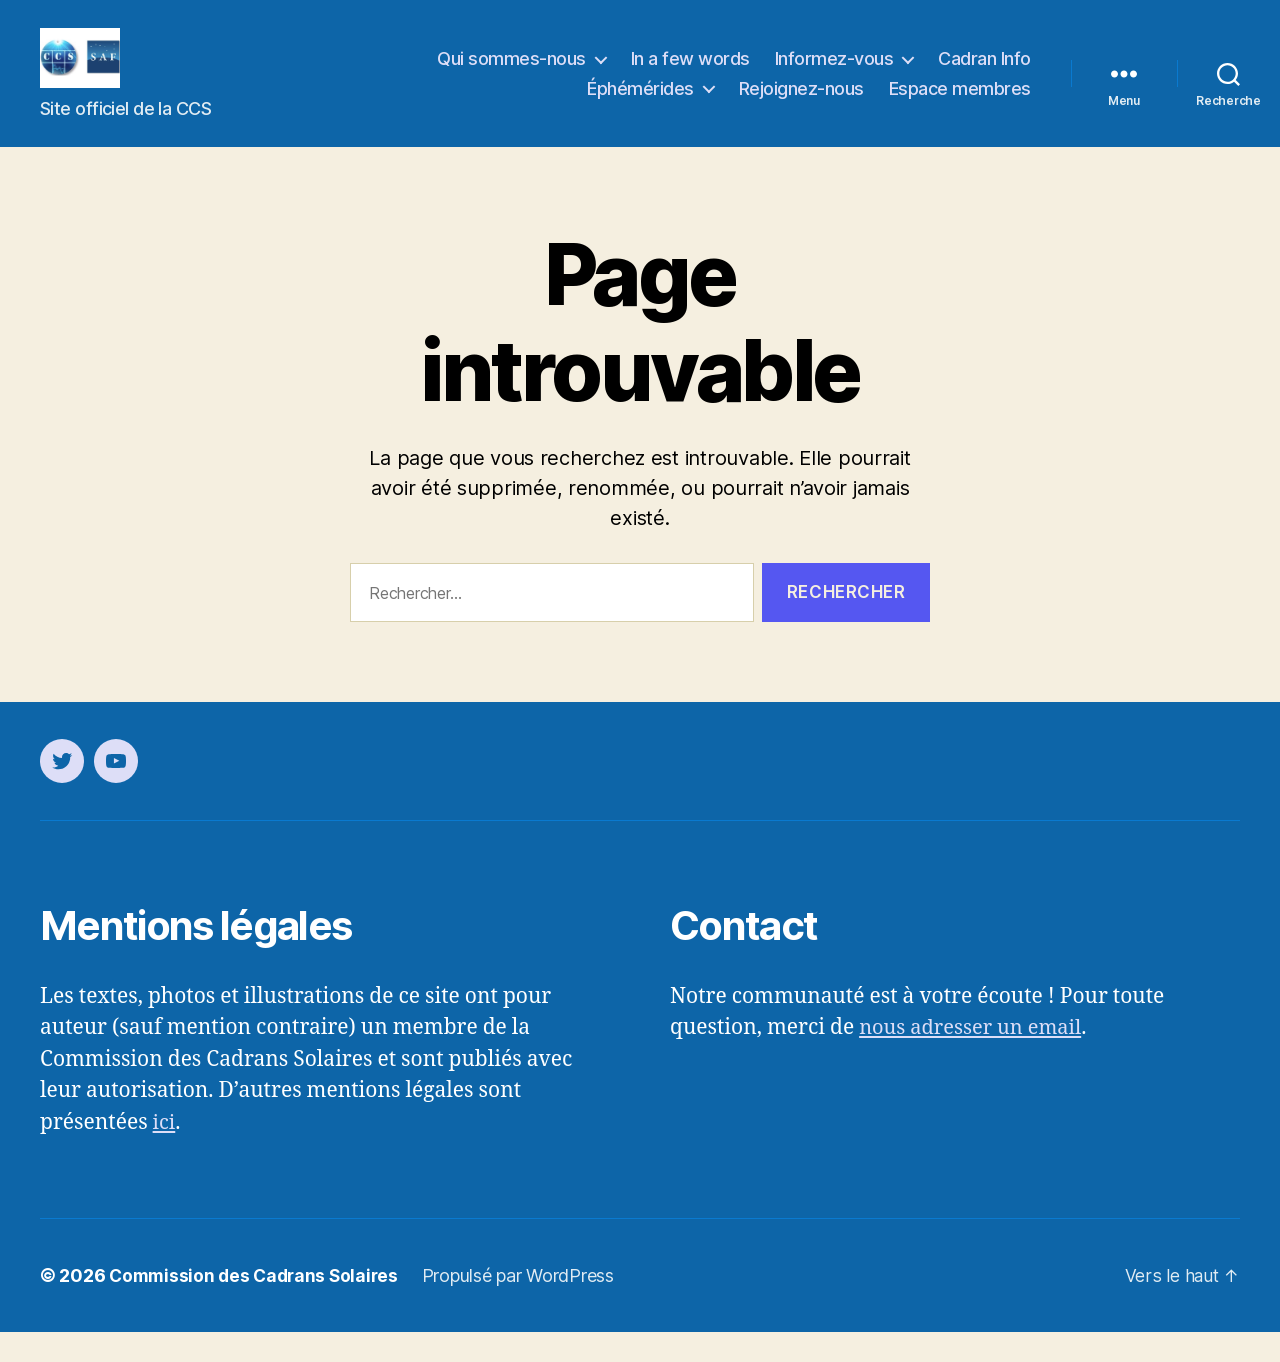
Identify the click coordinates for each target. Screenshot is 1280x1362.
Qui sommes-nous (511, 73)
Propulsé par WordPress (527, 1305)
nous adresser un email (975, 1057)
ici (165, 1152)
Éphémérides (640, 103)
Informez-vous (834, 73)
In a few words (690, 73)
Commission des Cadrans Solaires (258, 1305)
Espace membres (960, 103)
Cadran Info (984, 73)
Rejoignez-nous (801, 103)
